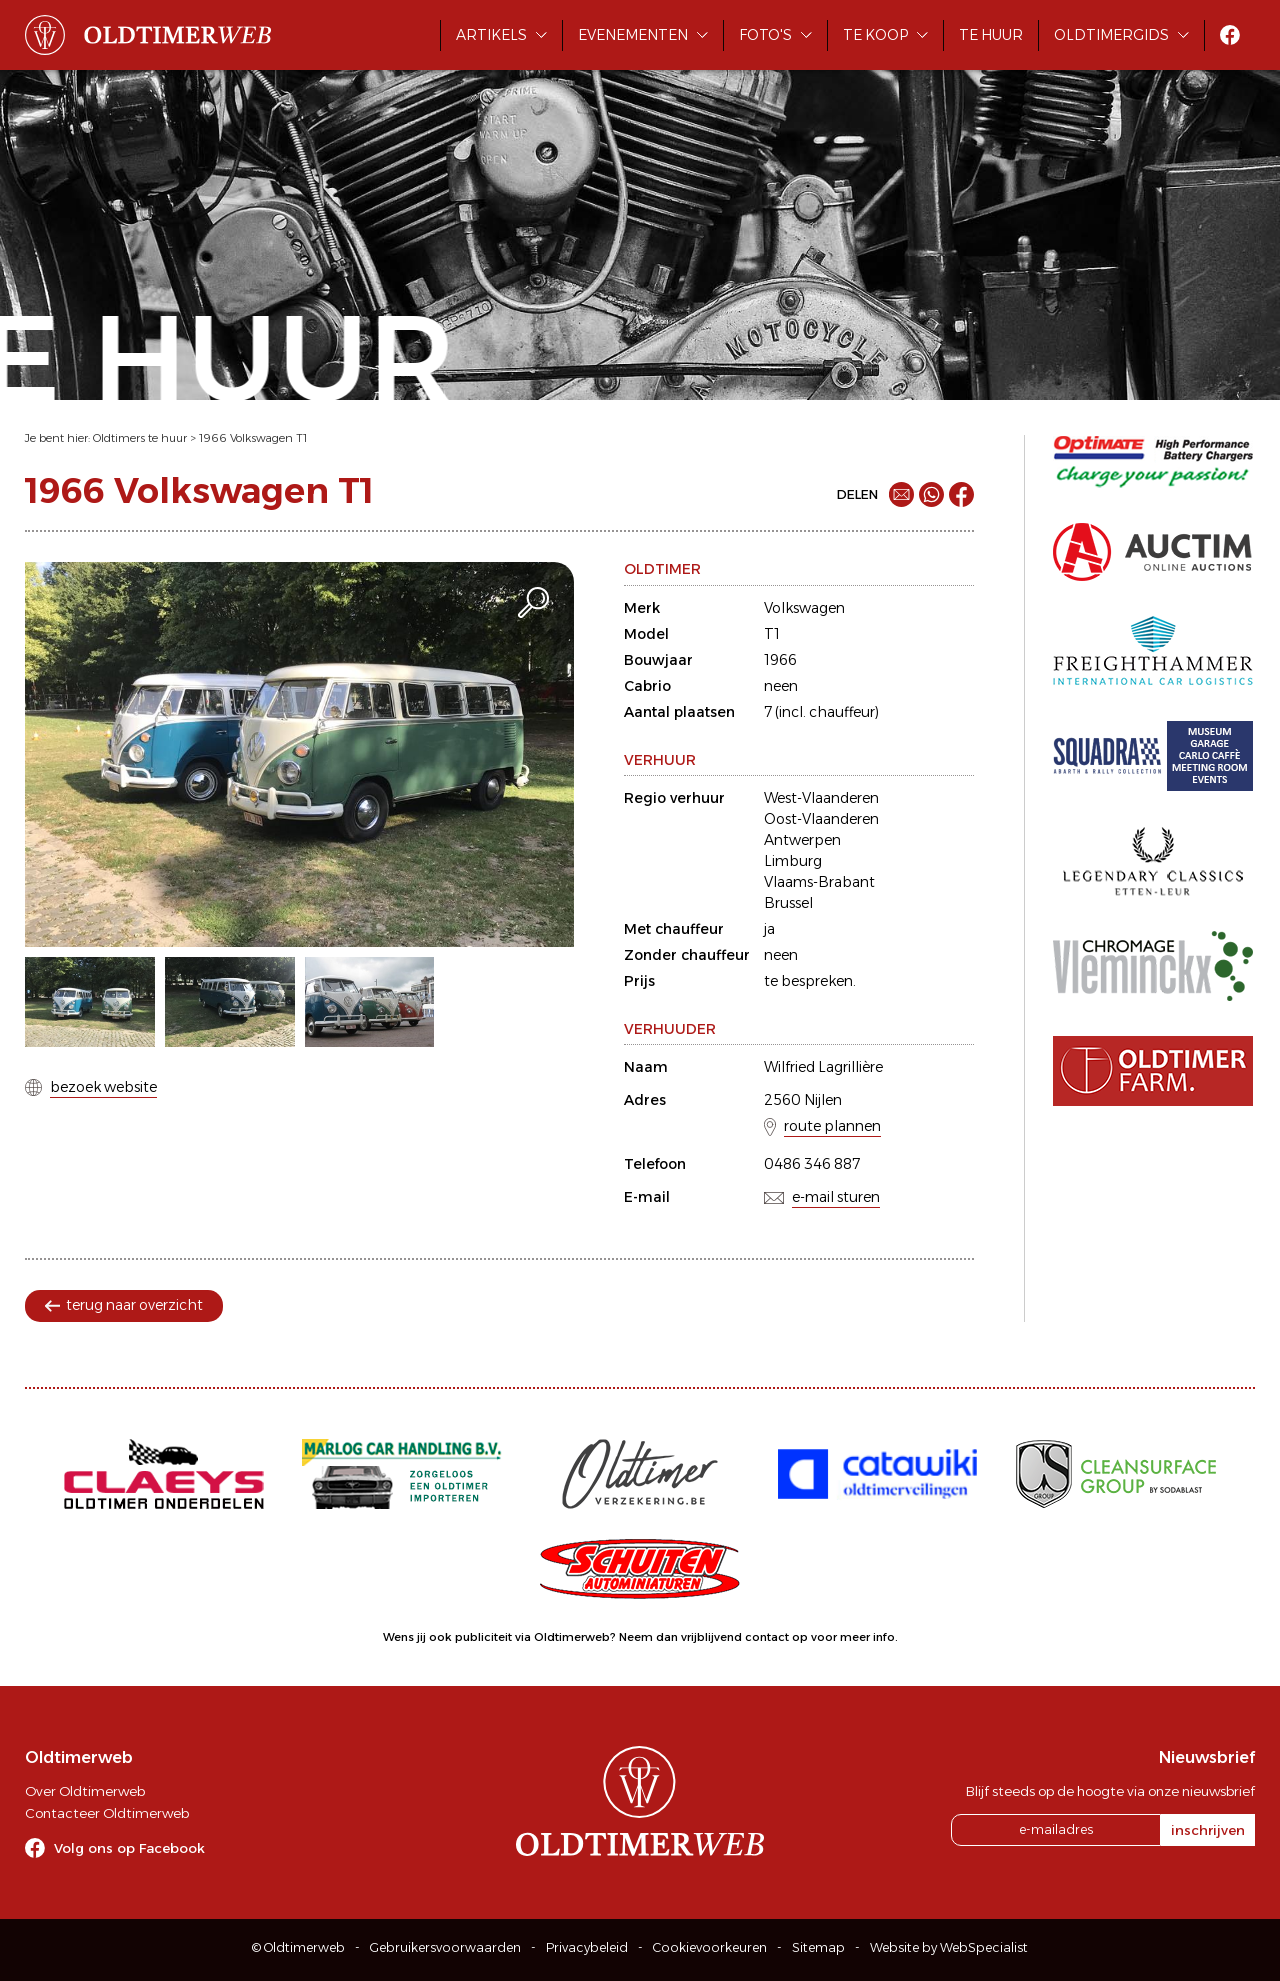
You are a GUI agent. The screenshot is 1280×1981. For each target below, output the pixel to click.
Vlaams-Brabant (819, 882)
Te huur (991, 35)
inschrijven (1208, 1830)
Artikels (491, 35)
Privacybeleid (587, 1947)
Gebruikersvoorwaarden (445, 1947)
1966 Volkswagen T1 (253, 438)
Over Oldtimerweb (85, 1791)
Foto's (765, 35)
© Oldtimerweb (298, 1947)
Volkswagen (804, 608)
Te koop (875, 35)
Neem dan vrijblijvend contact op (713, 1637)
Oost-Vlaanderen (821, 819)
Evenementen (633, 35)
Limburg (793, 861)
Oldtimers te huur (140, 438)
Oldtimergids (1111, 35)
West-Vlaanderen (821, 798)
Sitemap (818, 1947)
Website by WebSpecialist (949, 1947)
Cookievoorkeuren (710, 1947)
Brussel (788, 903)
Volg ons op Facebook (129, 1848)
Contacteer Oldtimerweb (107, 1813)
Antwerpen (802, 840)
